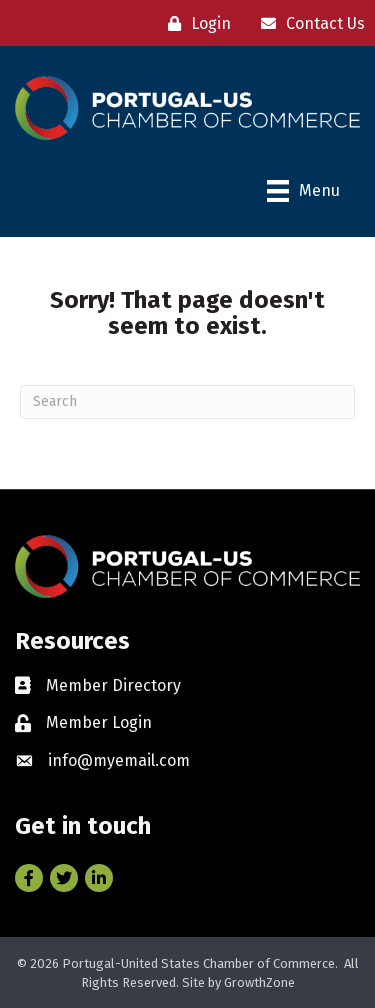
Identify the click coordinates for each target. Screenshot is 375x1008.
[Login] (194, 23)
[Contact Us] (308, 23)
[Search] (187, 402)
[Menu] (303, 191)
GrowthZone (259, 982)
